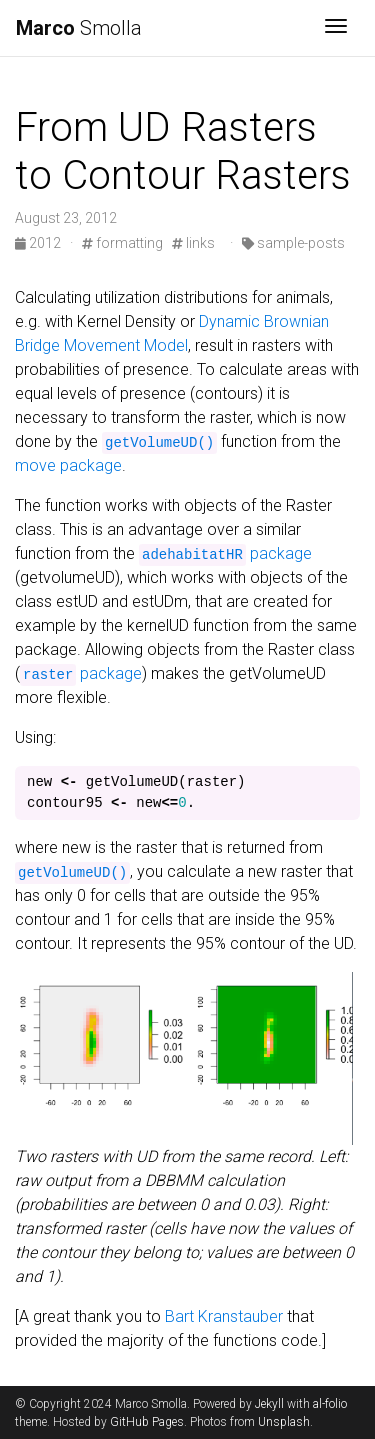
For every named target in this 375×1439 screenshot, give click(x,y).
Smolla (79, 28)
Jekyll (269, 1404)
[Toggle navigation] (336, 28)
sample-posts (293, 243)
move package (68, 465)
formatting (122, 243)
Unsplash (284, 1422)
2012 (39, 243)
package (225, 553)
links (193, 243)
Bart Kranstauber (224, 1316)
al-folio (330, 1404)
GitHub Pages (147, 1422)
